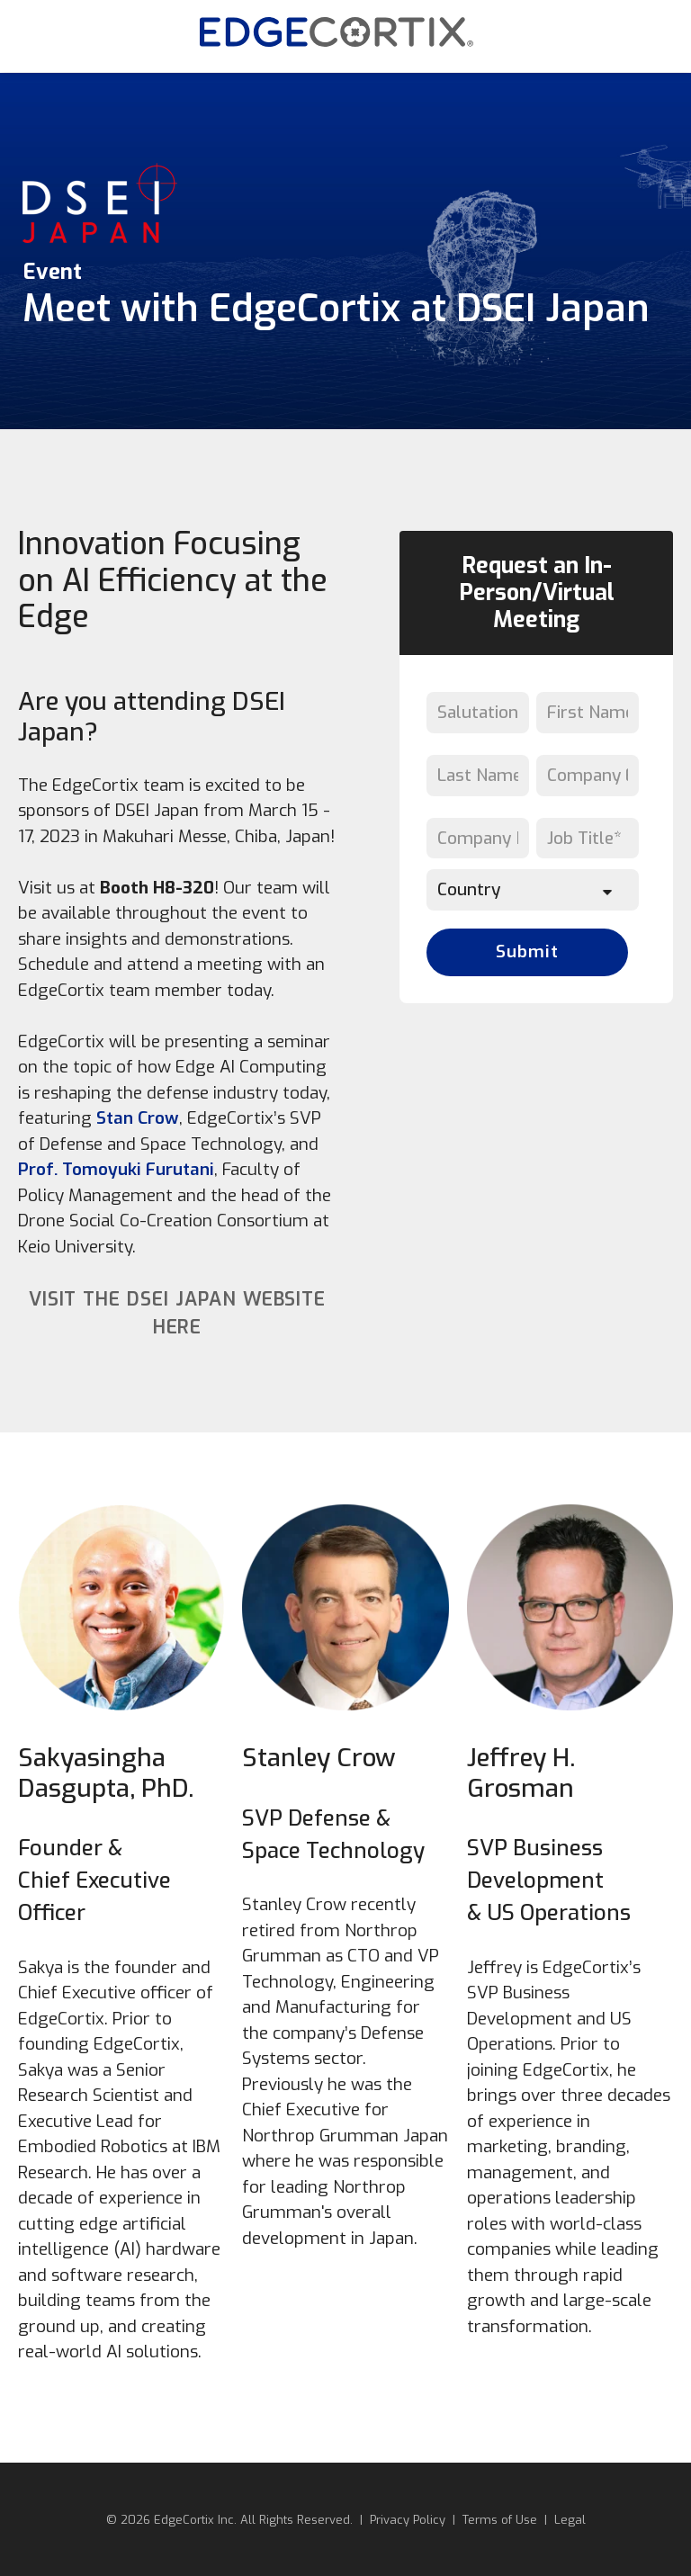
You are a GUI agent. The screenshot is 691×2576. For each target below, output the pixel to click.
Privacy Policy (407, 2519)
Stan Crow (137, 1118)
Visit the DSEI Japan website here (178, 1314)
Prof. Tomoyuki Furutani (116, 1169)
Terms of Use (499, 2519)
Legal (570, 2519)
